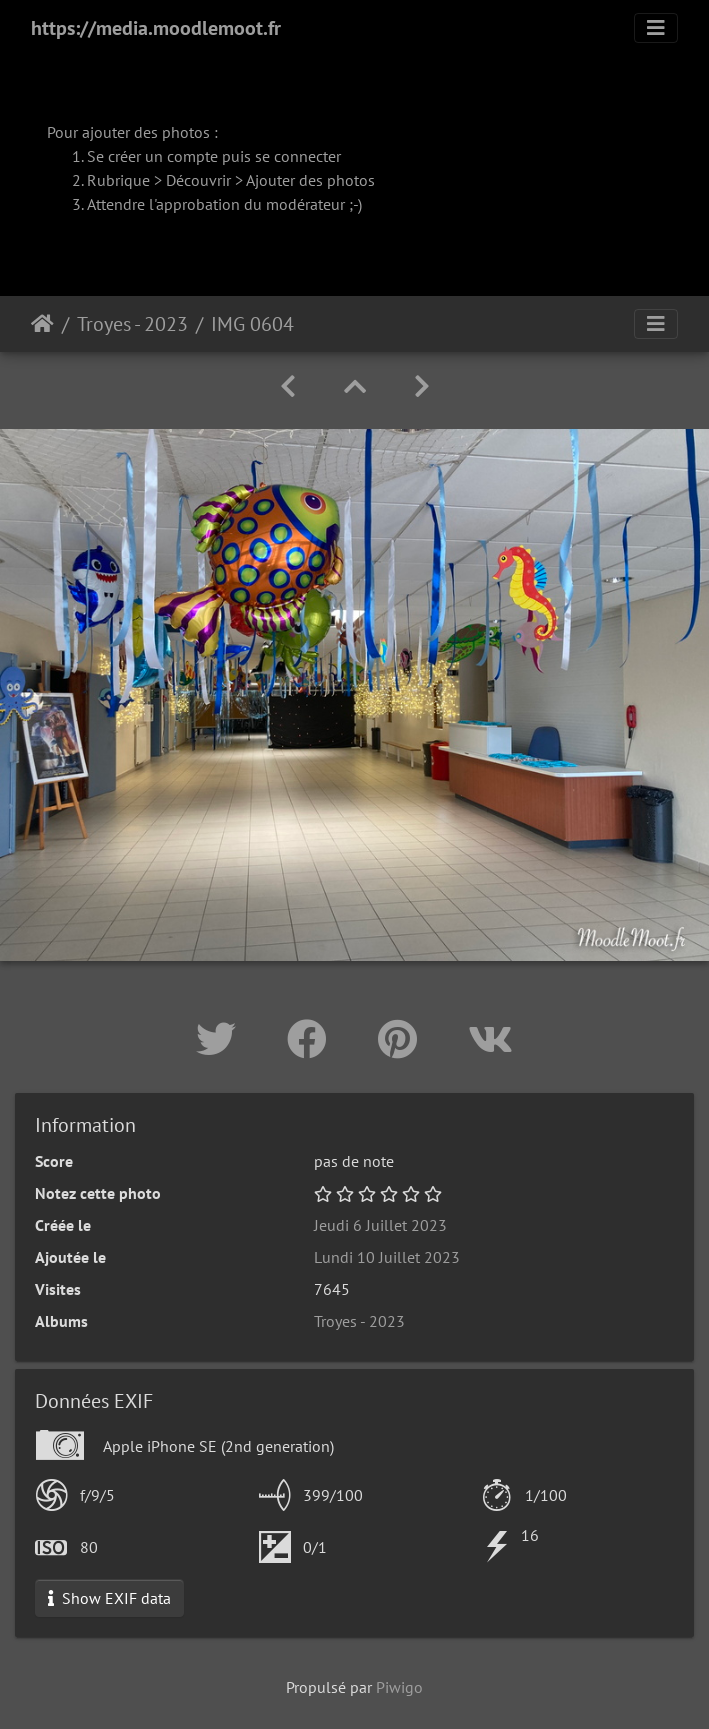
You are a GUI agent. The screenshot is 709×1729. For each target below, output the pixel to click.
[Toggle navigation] (656, 28)
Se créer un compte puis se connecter (214, 156)
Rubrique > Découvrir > (166, 180)
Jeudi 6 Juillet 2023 (380, 1225)
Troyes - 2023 (132, 324)
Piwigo (399, 1687)
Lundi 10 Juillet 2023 (387, 1257)
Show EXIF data (109, 1598)
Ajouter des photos (310, 180)
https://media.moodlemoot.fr (156, 28)
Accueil (42, 324)
